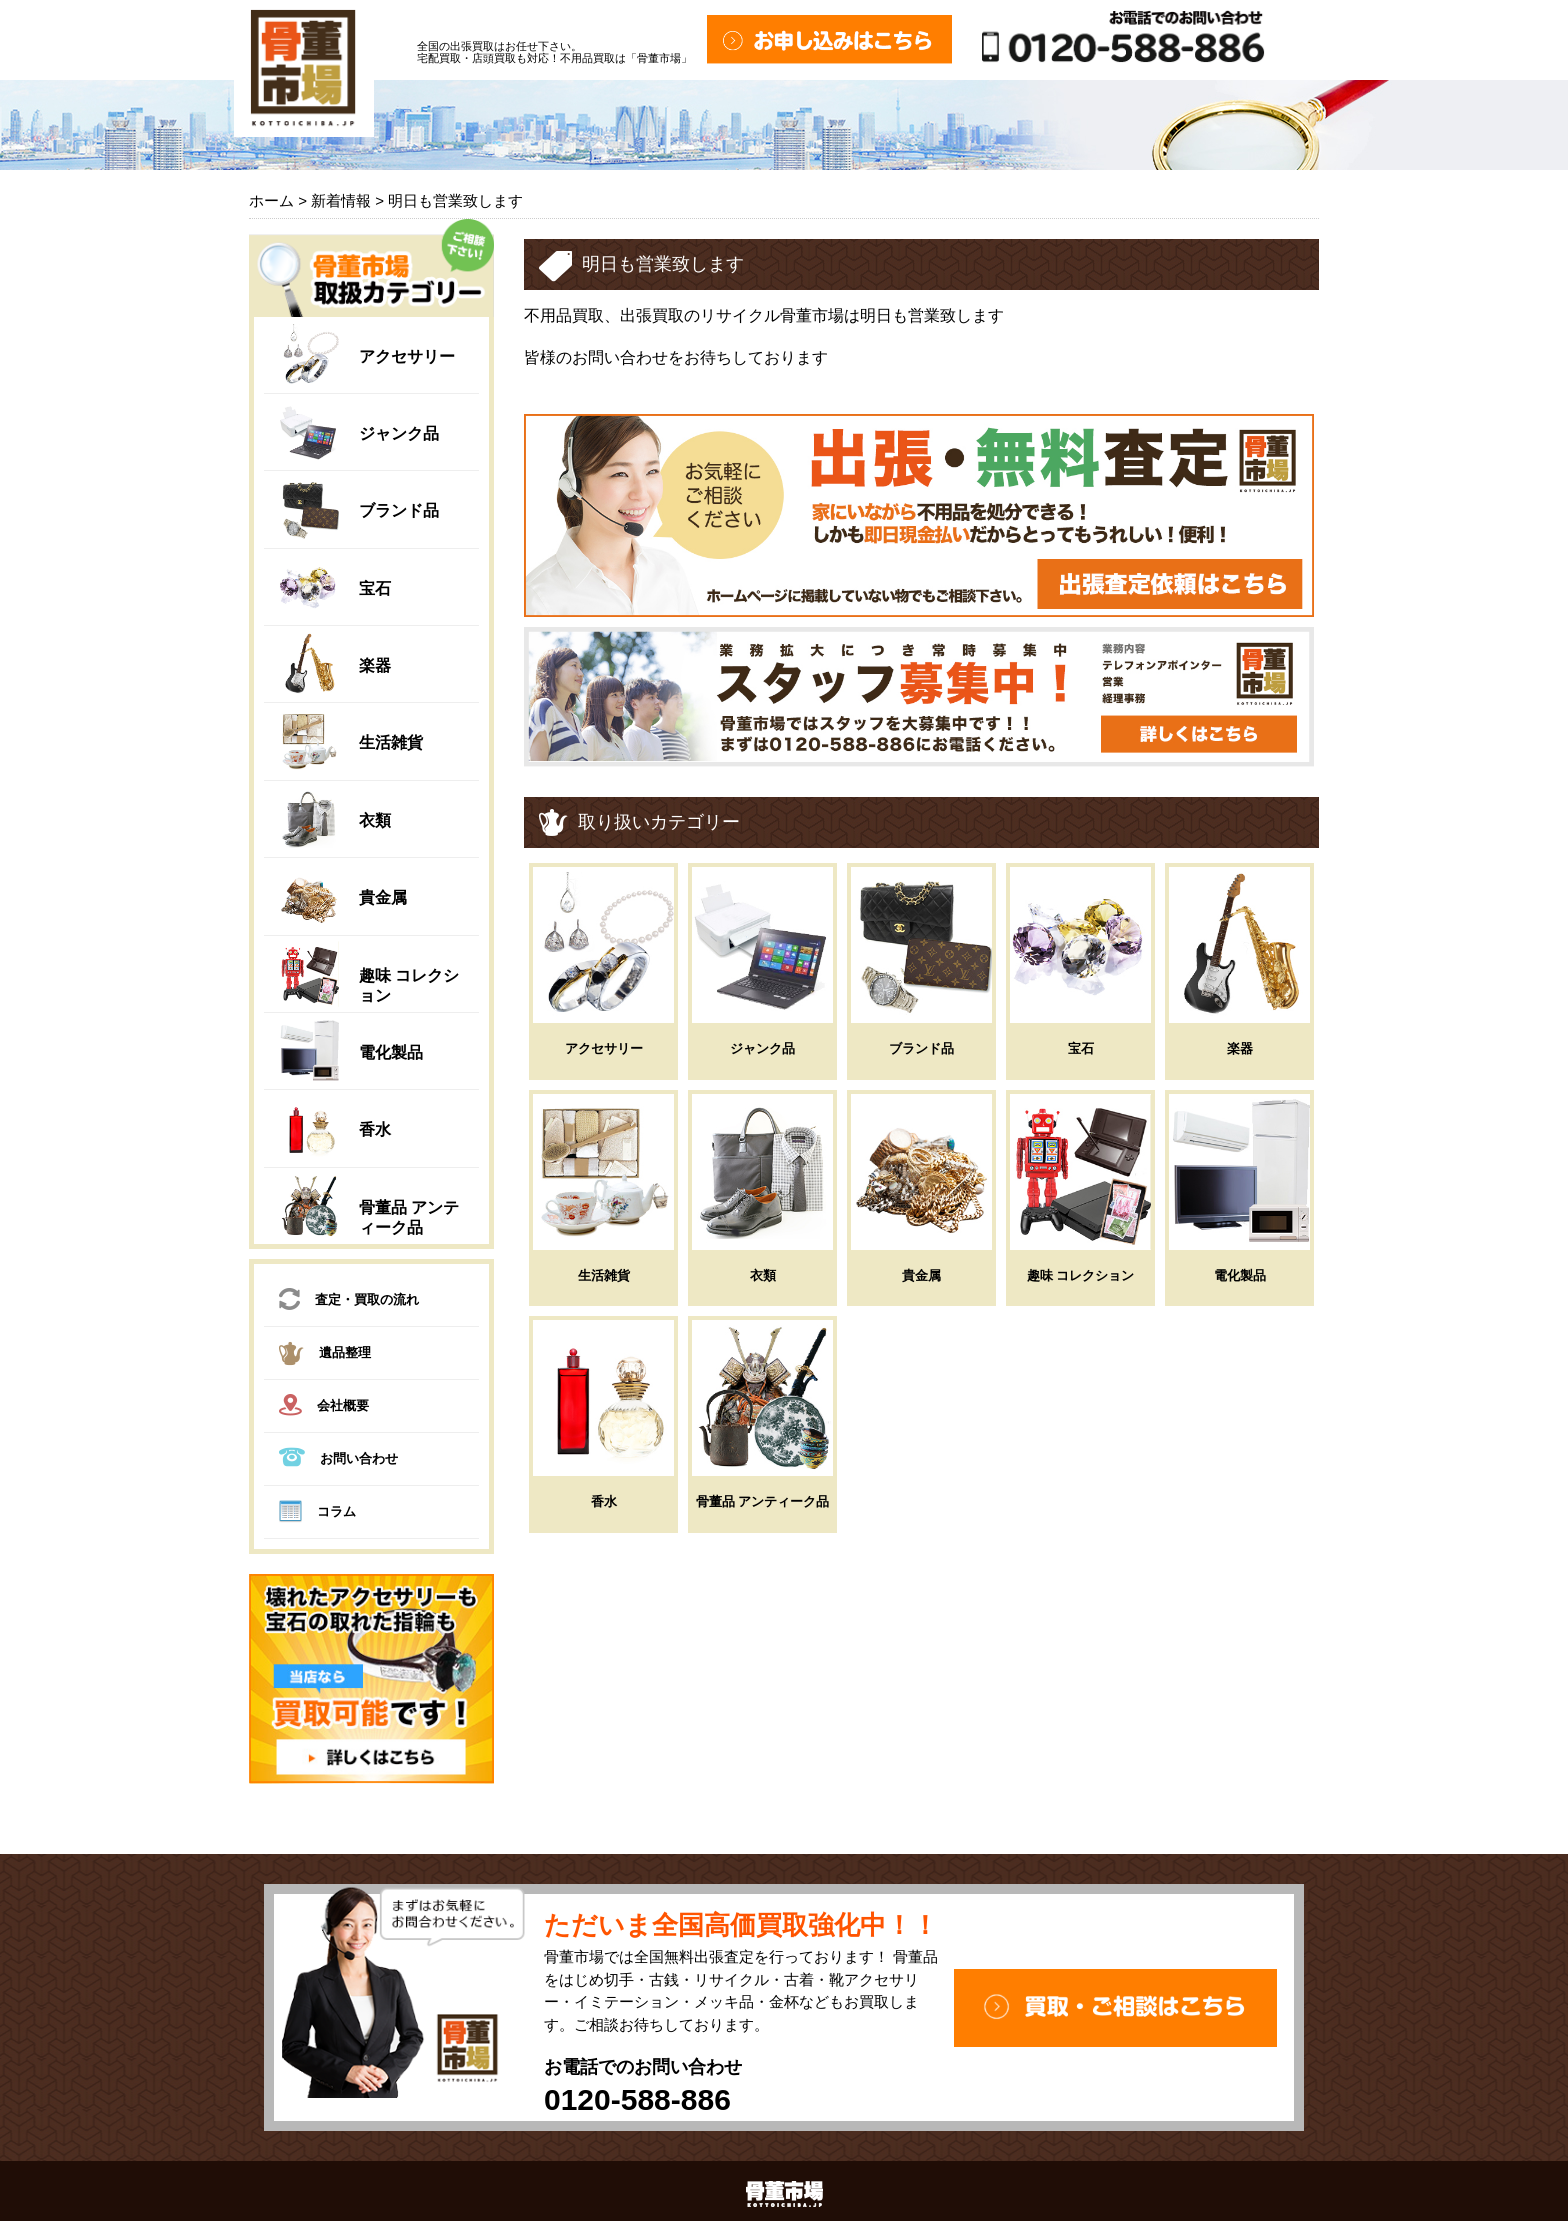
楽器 (375, 665)
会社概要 (324, 1407)
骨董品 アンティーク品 (763, 1501)
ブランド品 (399, 510)
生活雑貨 (391, 742)
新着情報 (341, 200)
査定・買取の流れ (349, 1301)
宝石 (375, 588)
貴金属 (383, 897)
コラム (317, 1514)
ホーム (271, 200)
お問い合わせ (338, 1459)
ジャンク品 (399, 433)
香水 (375, 1129)
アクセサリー (407, 356)
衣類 (375, 820)
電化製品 (391, 1052)
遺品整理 (325, 1356)
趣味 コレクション (1081, 1275)
